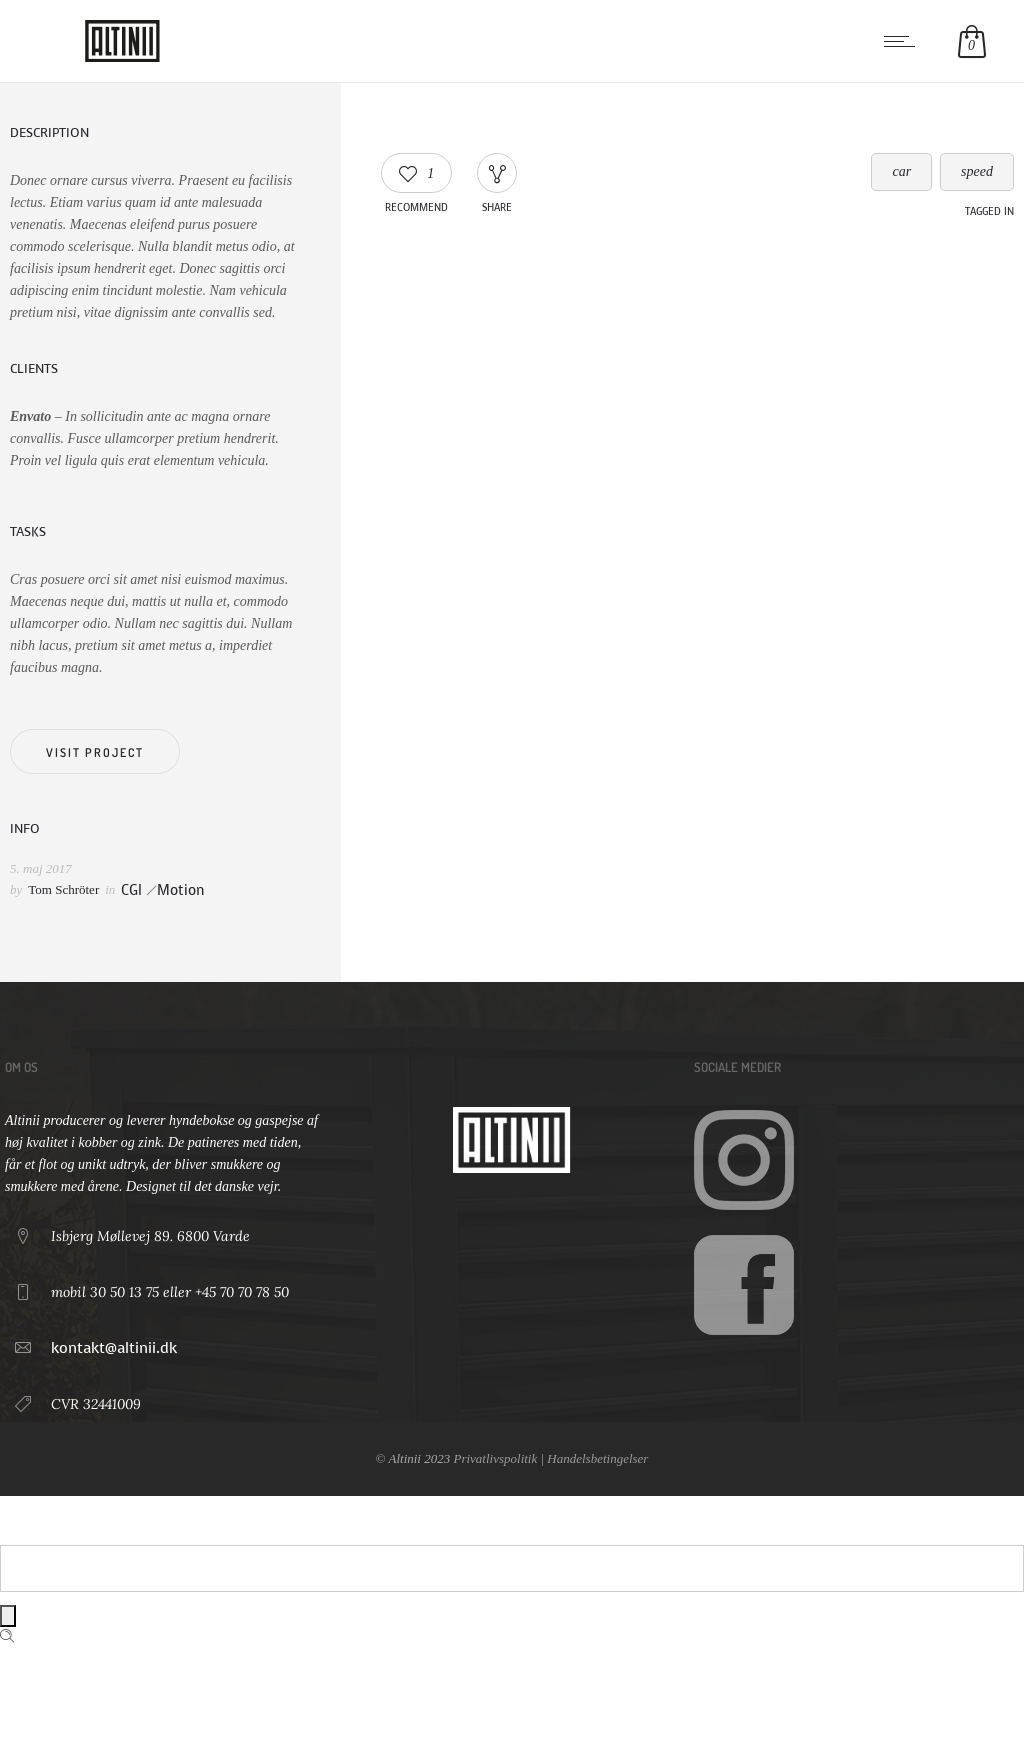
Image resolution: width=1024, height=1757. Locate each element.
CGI (131, 890)
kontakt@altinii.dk (114, 1348)
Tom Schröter (63, 889)
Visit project (95, 752)
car (901, 171)
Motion (181, 890)
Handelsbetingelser (597, 1458)
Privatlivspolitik (495, 1458)
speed (977, 171)
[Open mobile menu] (904, 41)
